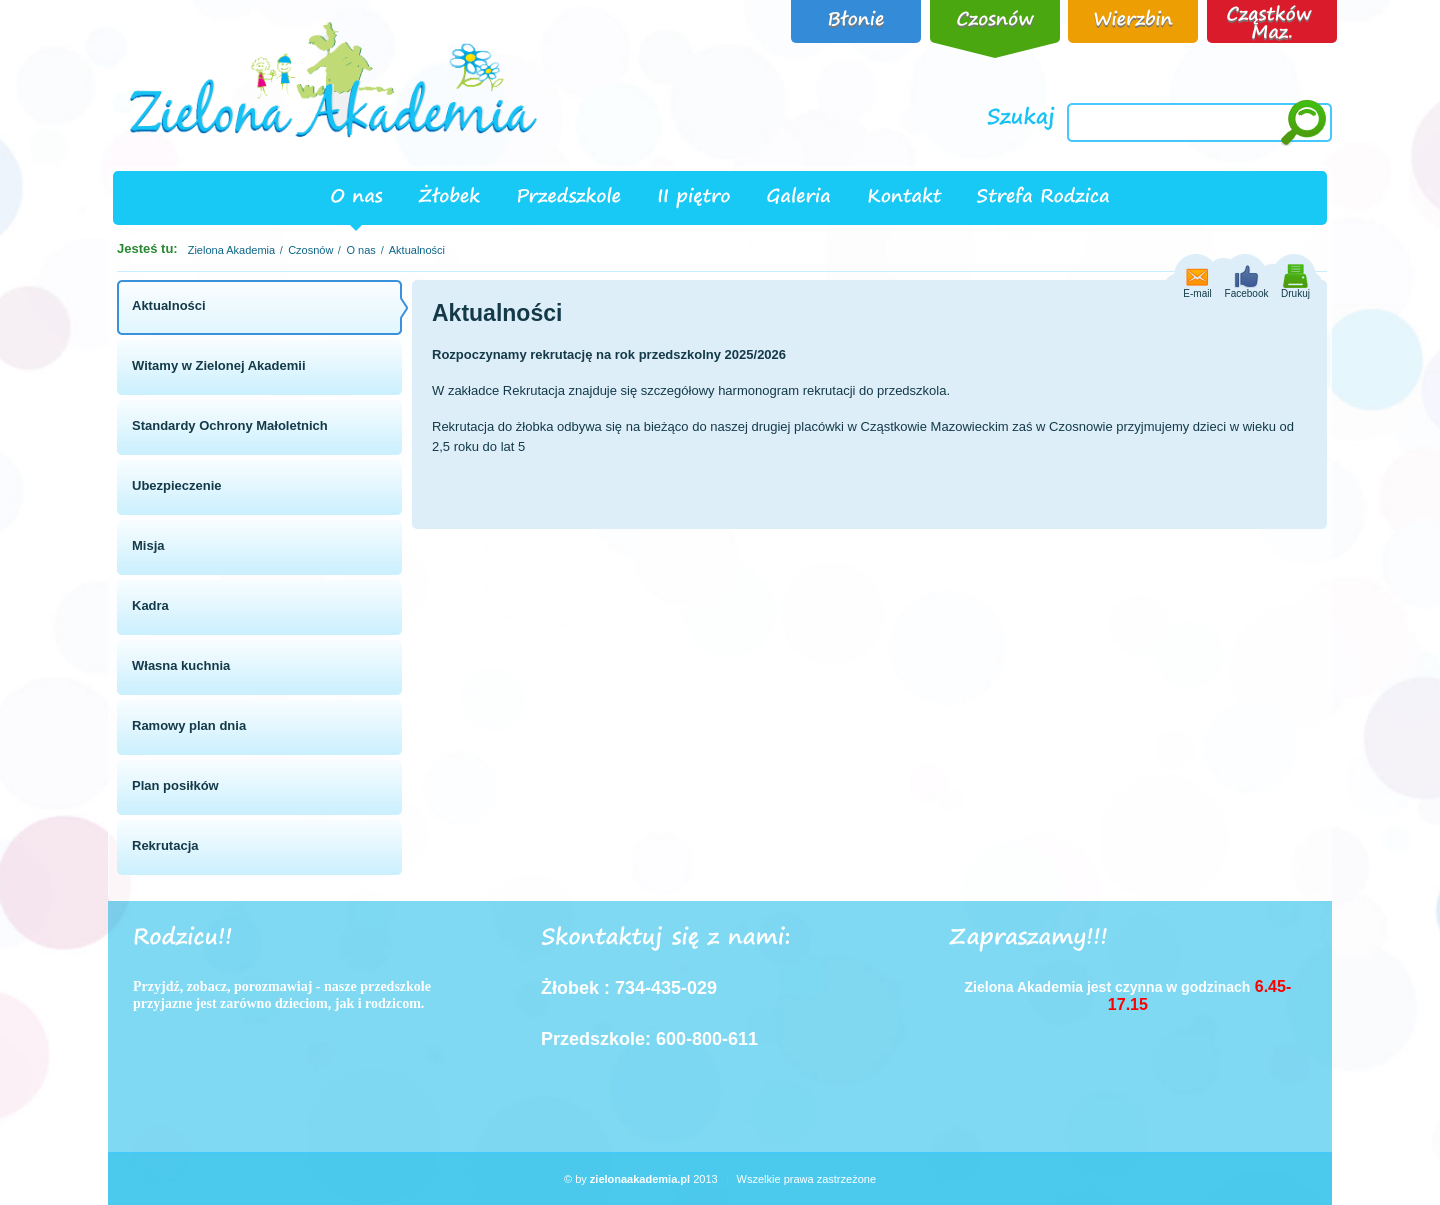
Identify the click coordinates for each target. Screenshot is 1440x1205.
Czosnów (310, 250)
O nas (360, 250)
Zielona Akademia (231, 250)
